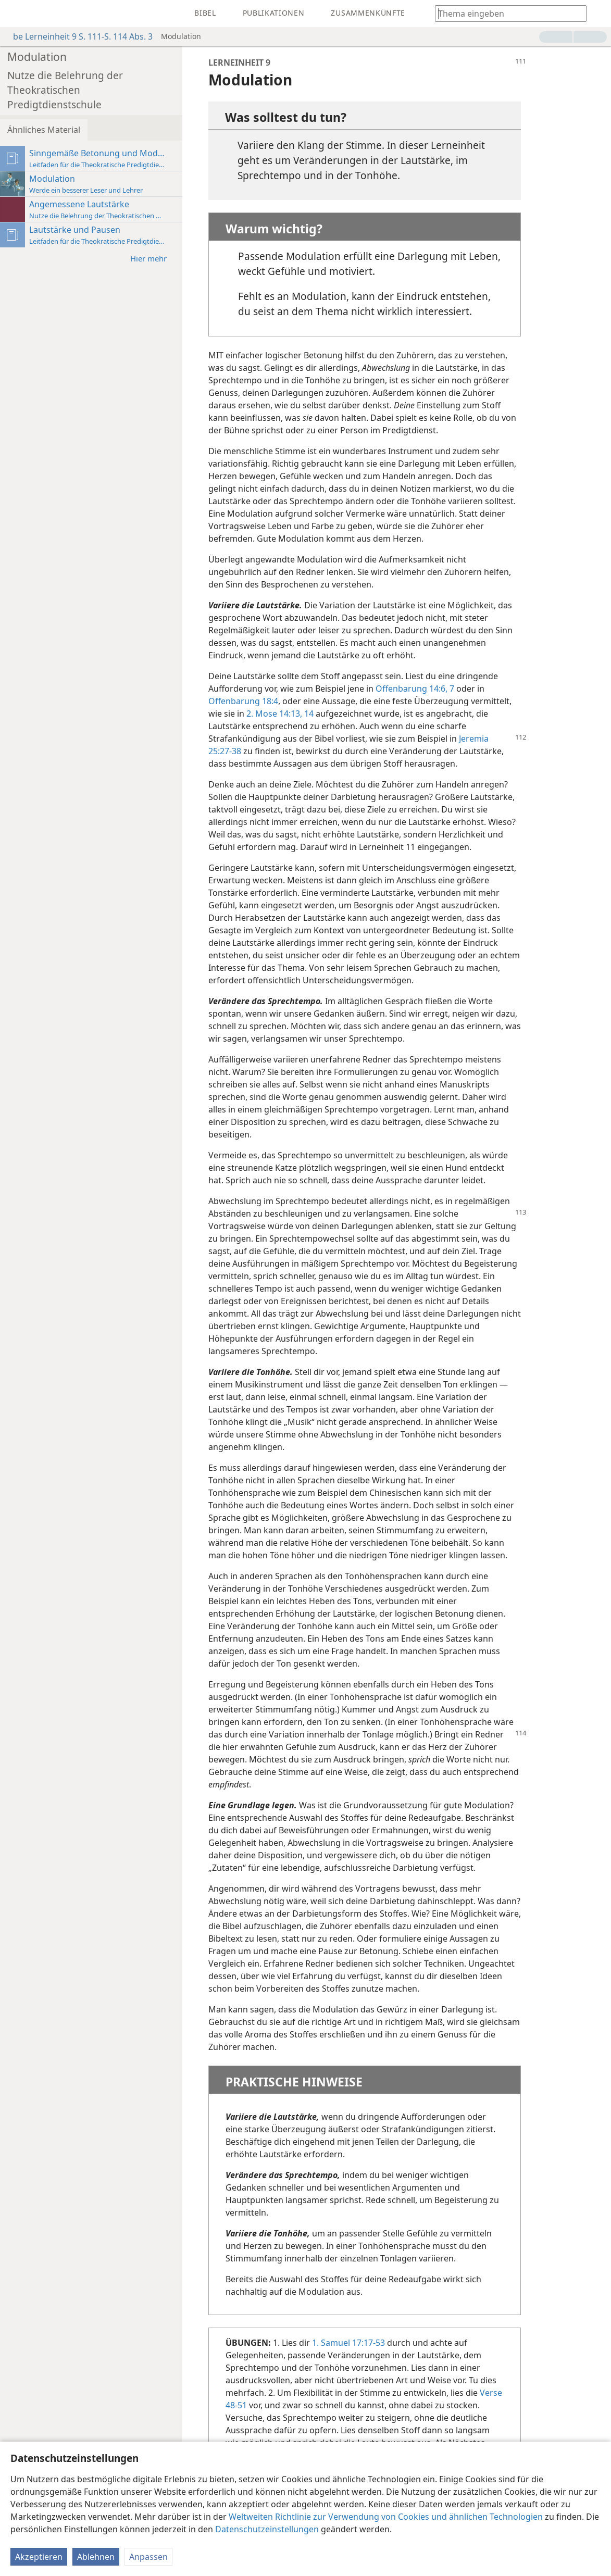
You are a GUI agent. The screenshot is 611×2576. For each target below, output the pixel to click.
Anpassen (148, 2556)
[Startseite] (15, 13)
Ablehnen (96, 2556)
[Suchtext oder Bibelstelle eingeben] (505, 13)
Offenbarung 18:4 (243, 701)
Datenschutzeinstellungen (267, 2529)
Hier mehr (153, 258)
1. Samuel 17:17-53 (348, 2342)
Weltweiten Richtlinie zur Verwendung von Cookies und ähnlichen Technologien (386, 2516)
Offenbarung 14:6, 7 (415, 688)
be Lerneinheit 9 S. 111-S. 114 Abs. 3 (78, 36)
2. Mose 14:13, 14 (280, 713)
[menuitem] (15, 13)
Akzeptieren (39, 2556)
